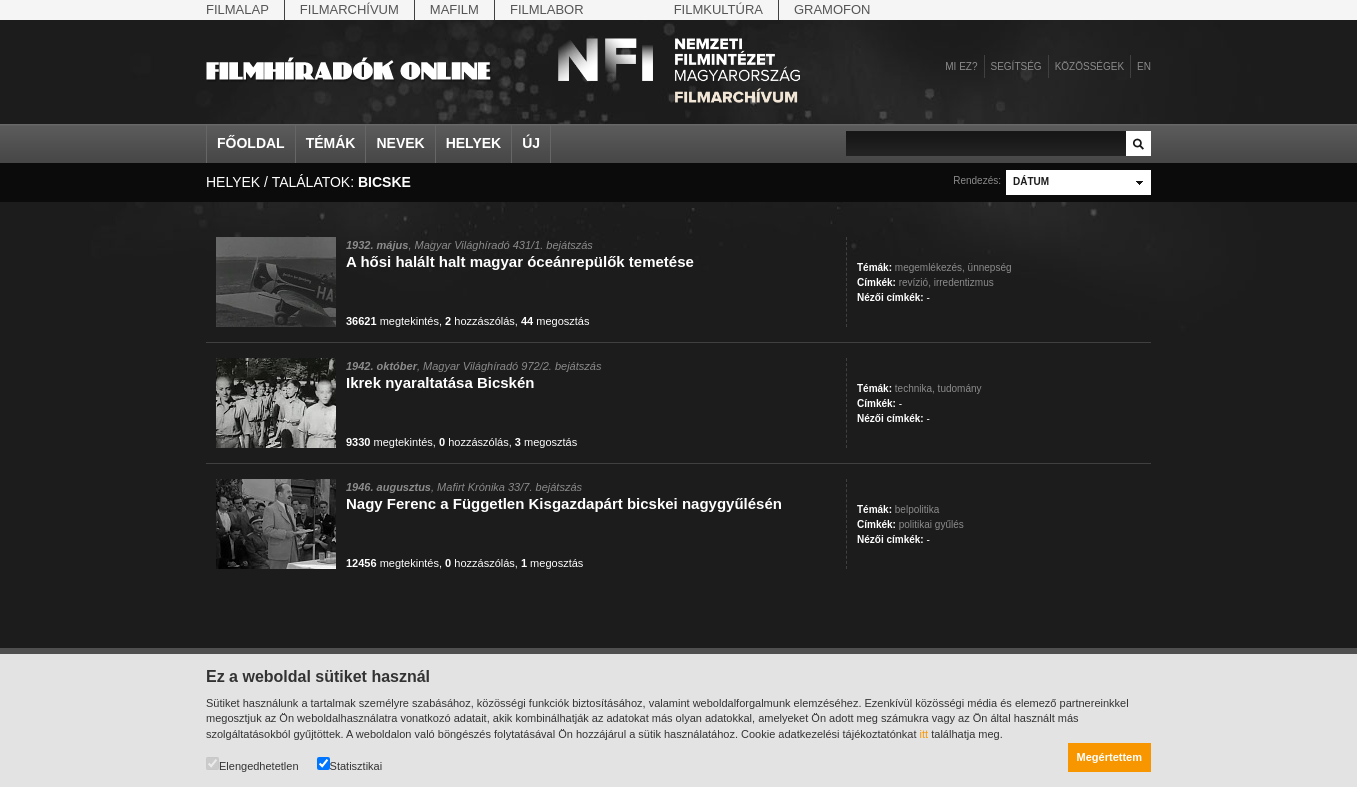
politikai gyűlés (931, 524)
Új (531, 143)
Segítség (1016, 66)
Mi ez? (961, 66)
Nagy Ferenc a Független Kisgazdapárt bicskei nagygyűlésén (564, 503)
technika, (915, 388)
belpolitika (917, 509)
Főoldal (251, 143)
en (1144, 66)
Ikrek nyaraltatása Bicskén (440, 382)
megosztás (555, 321)
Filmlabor (547, 9)
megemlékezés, (930, 267)
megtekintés (392, 321)
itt (924, 734)
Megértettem (1109, 757)
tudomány (960, 388)
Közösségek (1089, 66)
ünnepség (990, 267)
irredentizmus (964, 282)
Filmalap (237, 9)
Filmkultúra (718, 9)
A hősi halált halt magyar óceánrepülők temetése (520, 261)
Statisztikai (350, 764)
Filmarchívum (349, 9)
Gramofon (832, 9)
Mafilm (454, 9)
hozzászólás (480, 321)
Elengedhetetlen (252, 764)
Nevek (400, 143)
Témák (331, 143)
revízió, (915, 282)
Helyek (474, 143)
